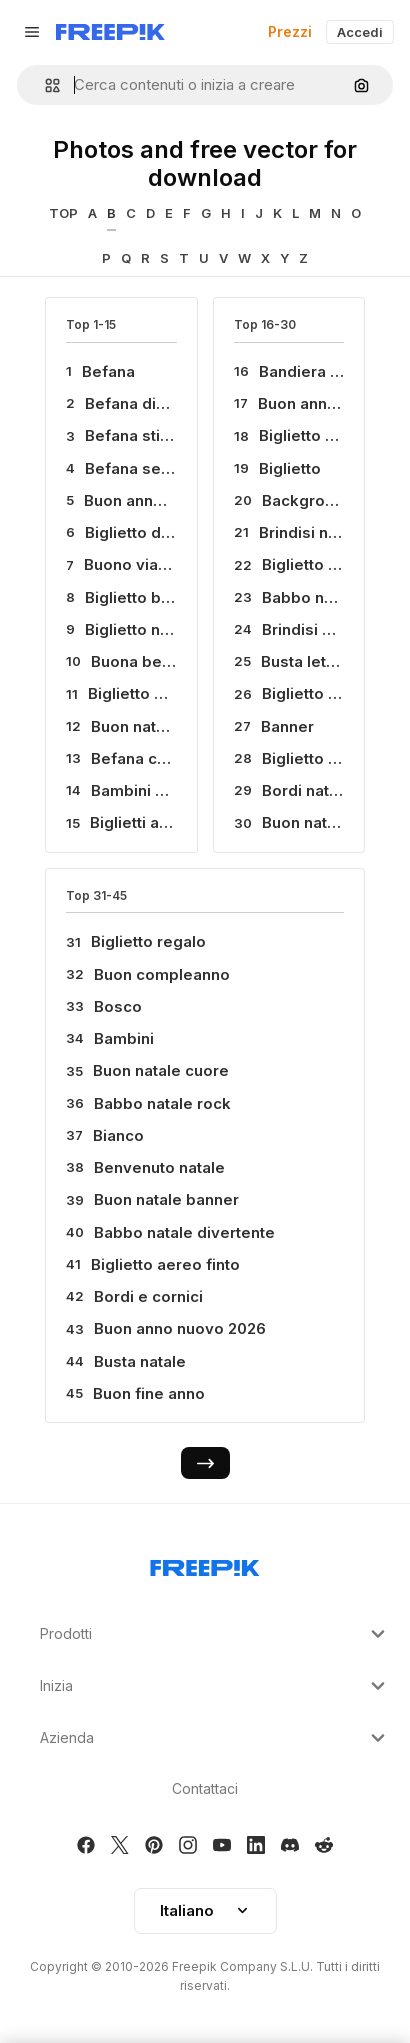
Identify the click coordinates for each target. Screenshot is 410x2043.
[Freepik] (110, 32)
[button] (44, 85)
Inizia (215, 1686)
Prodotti (215, 1634)
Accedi (360, 32)
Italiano (205, 1910)
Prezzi (290, 31)
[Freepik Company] (205, 1564)
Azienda (215, 1738)
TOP (63, 213)
